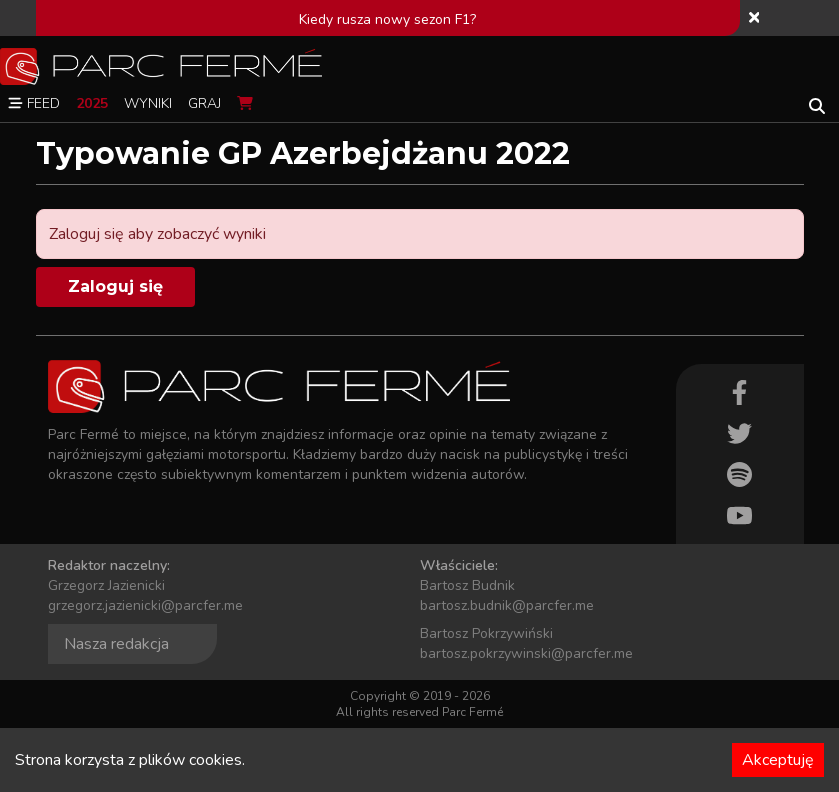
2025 (92, 103)
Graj (204, 103)
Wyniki (148, 103)
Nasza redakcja (116, 644)
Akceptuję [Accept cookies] (778, 760)
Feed (34, 103)
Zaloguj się (115, 286)
